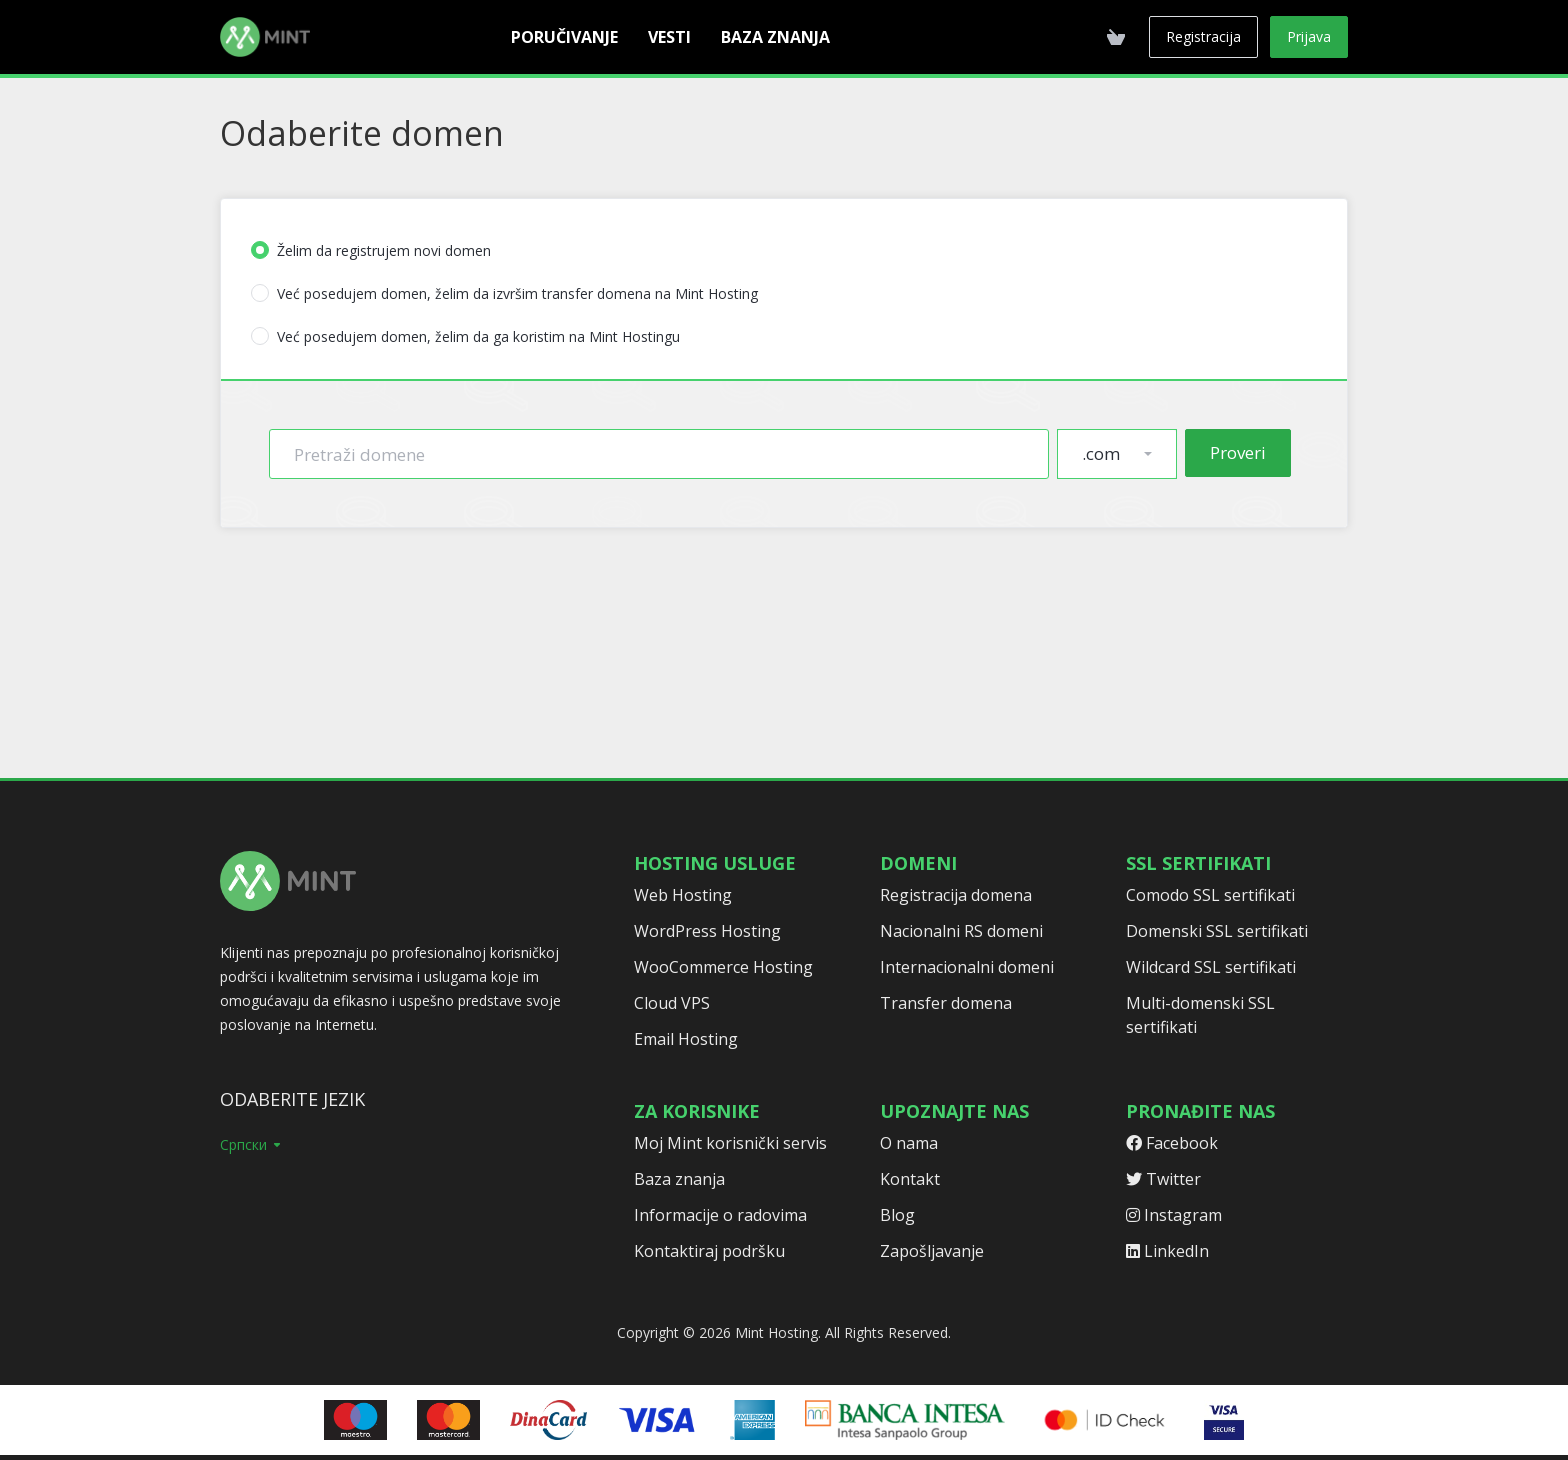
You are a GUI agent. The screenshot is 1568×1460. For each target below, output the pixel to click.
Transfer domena (946, 1003)
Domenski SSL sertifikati (1217, 931)
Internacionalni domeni (967, 967)
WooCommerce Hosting (723, 967)
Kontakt (910, 1179)
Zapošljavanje (932, 1251)
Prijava (1309, 36)
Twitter (1163, 1179)
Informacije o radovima (720, 1215)
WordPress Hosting (707, 931)
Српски (251, 1144)
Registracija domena (956, 895)
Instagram (1174, 1215)
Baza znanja (679, 1179)
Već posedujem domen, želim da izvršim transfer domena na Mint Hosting (504, 293)
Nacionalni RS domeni (961, 931)
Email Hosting (686, 1039)
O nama (909, 1143)
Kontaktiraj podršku (709, 1251)
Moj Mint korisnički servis (730, 1143)
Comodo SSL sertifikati (1210, 895)
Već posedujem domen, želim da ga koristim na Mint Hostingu (465, 336)
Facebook (1172, 1143)
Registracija (1203, 36)
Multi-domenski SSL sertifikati (1200, 1015)
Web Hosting (683, 895)
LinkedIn (1167, 1251)
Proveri (1238, 452)
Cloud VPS (672, 1003)
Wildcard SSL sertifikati (1211, 967)
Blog (897, 1215)
